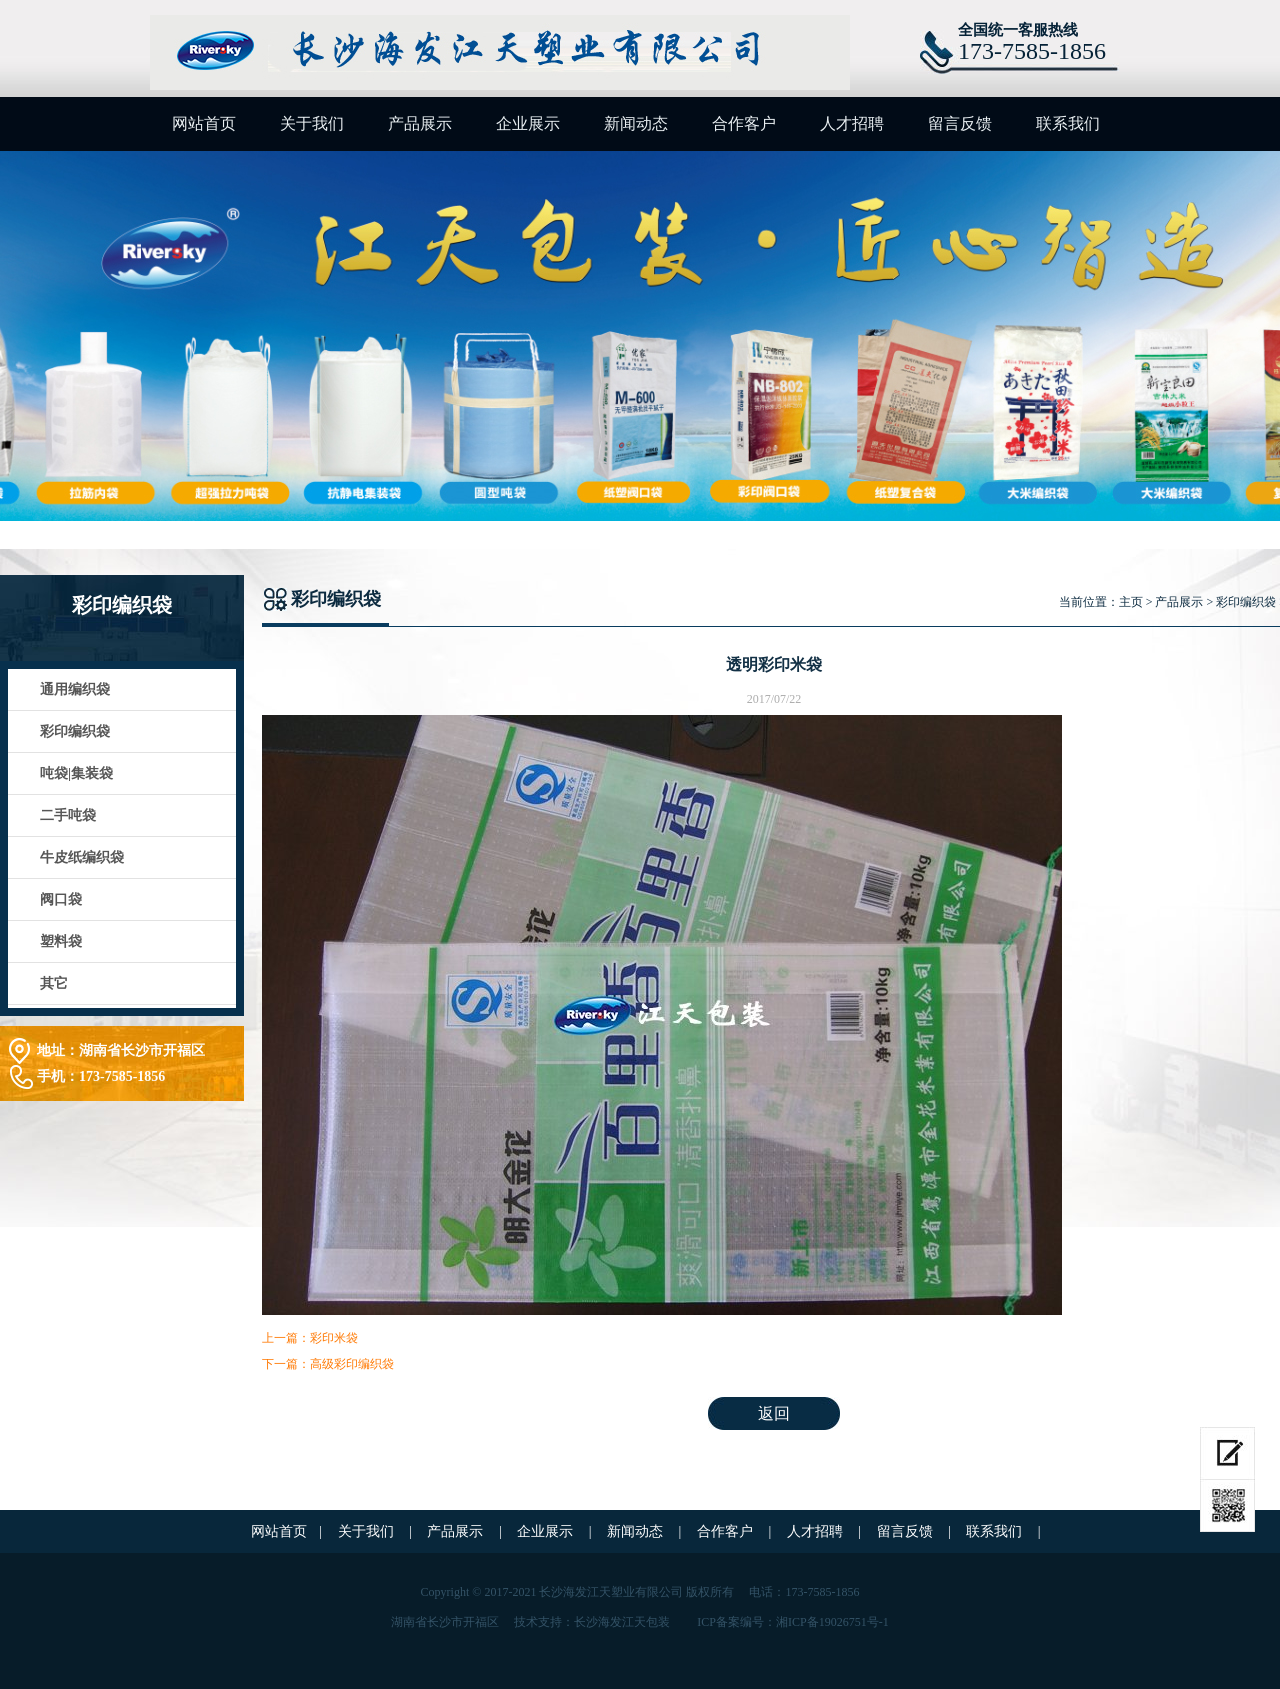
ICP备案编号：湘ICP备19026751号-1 (792, 1622)
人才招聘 (852, 123)
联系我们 (1068, 123)
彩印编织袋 (75, 731)
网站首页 (204, 123)
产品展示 (420, 123)
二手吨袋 (68, 815)
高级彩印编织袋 (352, 1364)
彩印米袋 (334, 1338)
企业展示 (528, 123)
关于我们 (312, 123)
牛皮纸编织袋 (82, 857)
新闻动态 (636, 123)
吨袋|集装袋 (76, 773)
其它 (54, 983)
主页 (1131, 602)
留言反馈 (960, 123)
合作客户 (744, 123)
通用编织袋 (75, 689)
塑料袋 (61, 941)
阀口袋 (61, 899)
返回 (774, 1413)
